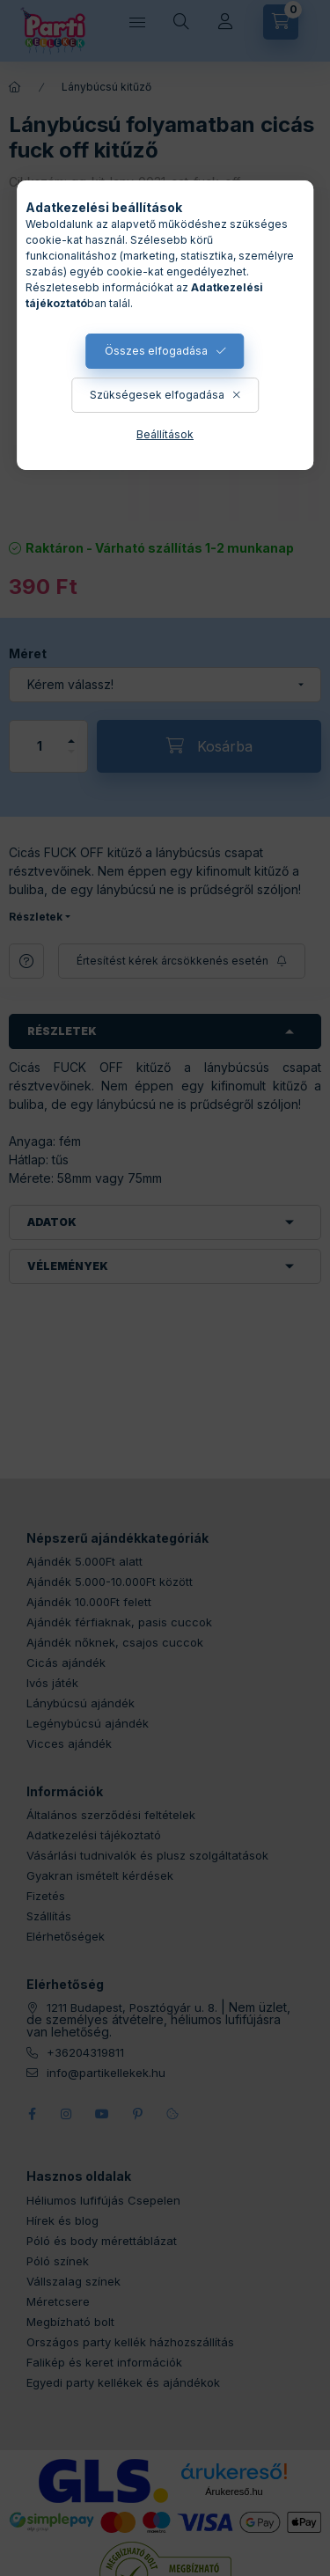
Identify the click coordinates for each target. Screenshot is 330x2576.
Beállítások (165, 434)
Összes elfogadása (156, 350)
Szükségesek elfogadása (157, 394)
